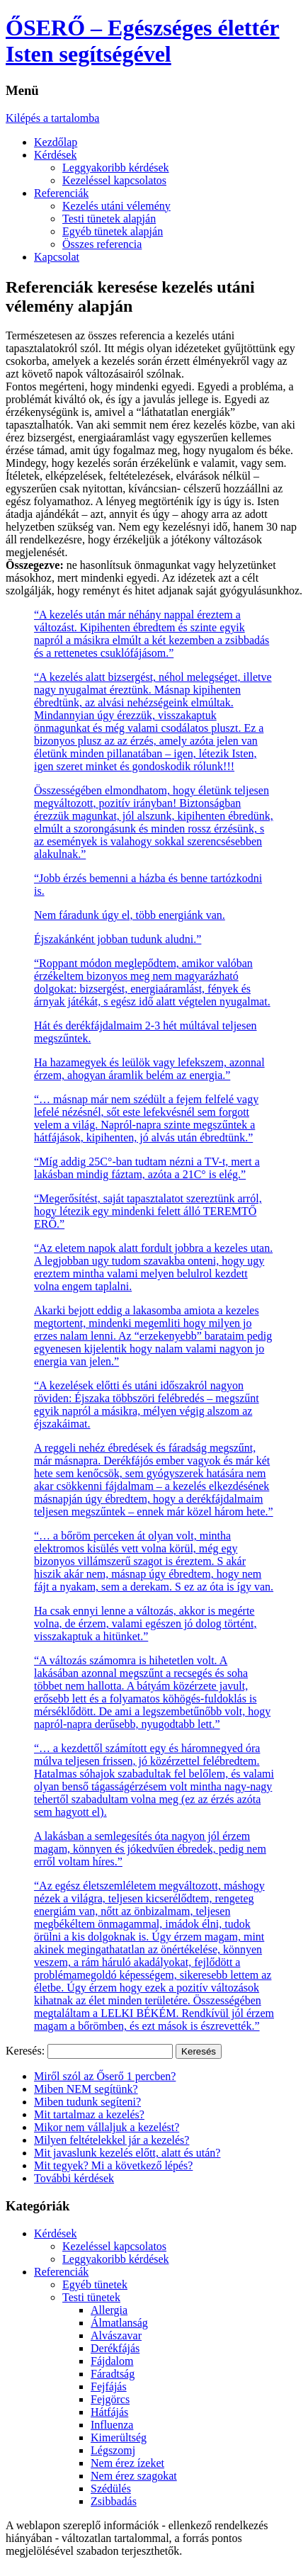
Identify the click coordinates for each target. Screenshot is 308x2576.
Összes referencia (102, 244)
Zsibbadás (114, 2501)
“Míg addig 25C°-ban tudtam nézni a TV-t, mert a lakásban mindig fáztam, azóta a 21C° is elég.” (147, 1168)
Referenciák (61, 193)
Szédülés (111, 2488)
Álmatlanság (119, 2323)
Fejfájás (109, 2386)
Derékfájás (115, 2348)
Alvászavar (116, 2335)
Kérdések (55, 155)
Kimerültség (119, 2437)
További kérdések (74, 2178)
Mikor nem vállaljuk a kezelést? (106, 2127)
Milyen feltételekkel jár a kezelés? (111, 2140)
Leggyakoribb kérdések (115, 168)
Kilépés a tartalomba (52, 118)
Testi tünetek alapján (109, 219)
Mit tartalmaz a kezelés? (89, 2114)
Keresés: (25, 2051)
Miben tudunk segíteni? (87, 2102)
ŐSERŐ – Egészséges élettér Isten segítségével (143, 41)
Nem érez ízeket (127, 2463)
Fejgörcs (110, 2399)
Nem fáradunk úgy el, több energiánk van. (129, 915)
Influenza (112, 2425)
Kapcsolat (56, 257)
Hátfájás (109, 2412)
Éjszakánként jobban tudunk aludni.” (117, 939)
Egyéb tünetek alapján (112, 231)
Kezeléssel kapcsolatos (114, 180)
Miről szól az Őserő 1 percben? (105, 2076)
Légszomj (113, 2450)
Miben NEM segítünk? (86, 2089)
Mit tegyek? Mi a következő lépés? (113, 2165)
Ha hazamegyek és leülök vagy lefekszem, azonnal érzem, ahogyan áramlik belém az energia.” (149, 1068)
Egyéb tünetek (94, 2284)
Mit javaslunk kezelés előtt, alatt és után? (127, 2153)
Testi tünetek (91, 2297)
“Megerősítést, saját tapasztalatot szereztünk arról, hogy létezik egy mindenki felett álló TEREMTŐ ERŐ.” (148, 1211)
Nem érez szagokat (134, 2476)
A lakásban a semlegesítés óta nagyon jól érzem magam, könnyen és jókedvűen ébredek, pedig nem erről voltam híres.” (150, 1849)
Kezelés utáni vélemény (116, 206)
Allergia (109, 2310)
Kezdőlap (55, 142)
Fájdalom (112, 2361)
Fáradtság (113, 2374)
